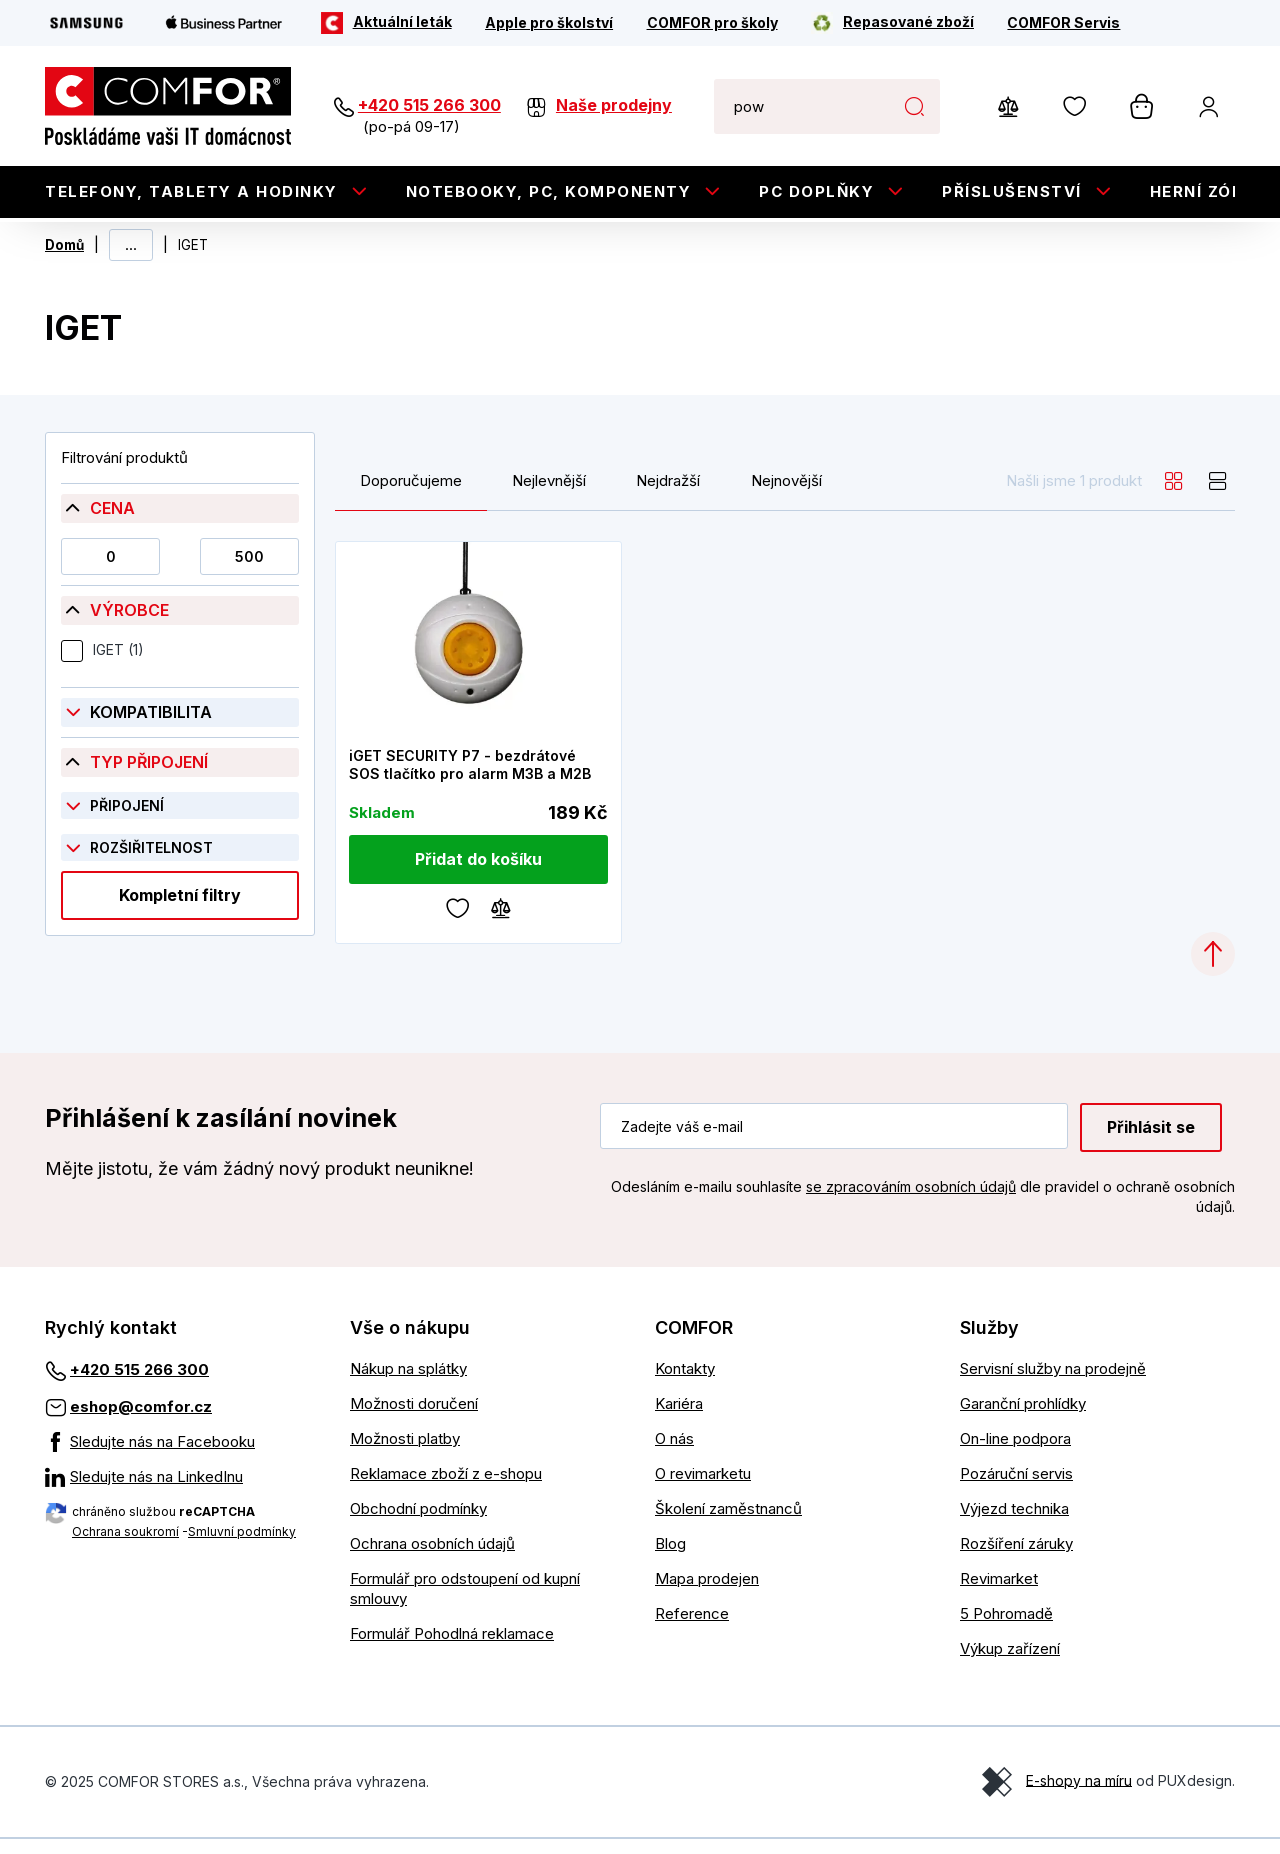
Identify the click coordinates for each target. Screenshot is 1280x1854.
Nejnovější (786, 496)
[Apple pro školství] (549, 23)
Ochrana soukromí (125, 1546)
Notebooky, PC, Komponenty (549, 191)
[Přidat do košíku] (479, 875)
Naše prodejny (614, 105)
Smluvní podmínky (242, 1546)
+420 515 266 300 (429, 105)
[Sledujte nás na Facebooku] (182, 1457)
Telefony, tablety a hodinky (191, 191)
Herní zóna (1204, 191)
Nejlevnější (549, 496)
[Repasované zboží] (892, 23)
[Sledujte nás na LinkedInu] (182, 1492)
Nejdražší (668, 496)
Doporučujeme (411, 496)
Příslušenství (1012, 191)
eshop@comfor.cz (141, 1421)
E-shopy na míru (1079, 1795)
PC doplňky (816, 191)
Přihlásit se (1151, 1143)
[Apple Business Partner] (224, 23)
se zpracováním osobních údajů (911, 1202)
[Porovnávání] (501, 922)
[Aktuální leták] (386, 23)
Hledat (914, 106)
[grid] (1174, 496)
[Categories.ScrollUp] (1213, 970)
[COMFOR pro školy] (712, 23)
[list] (1218, 496)
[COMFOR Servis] (1063, 23)
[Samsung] (86, 23)
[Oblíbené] (458, 922)
